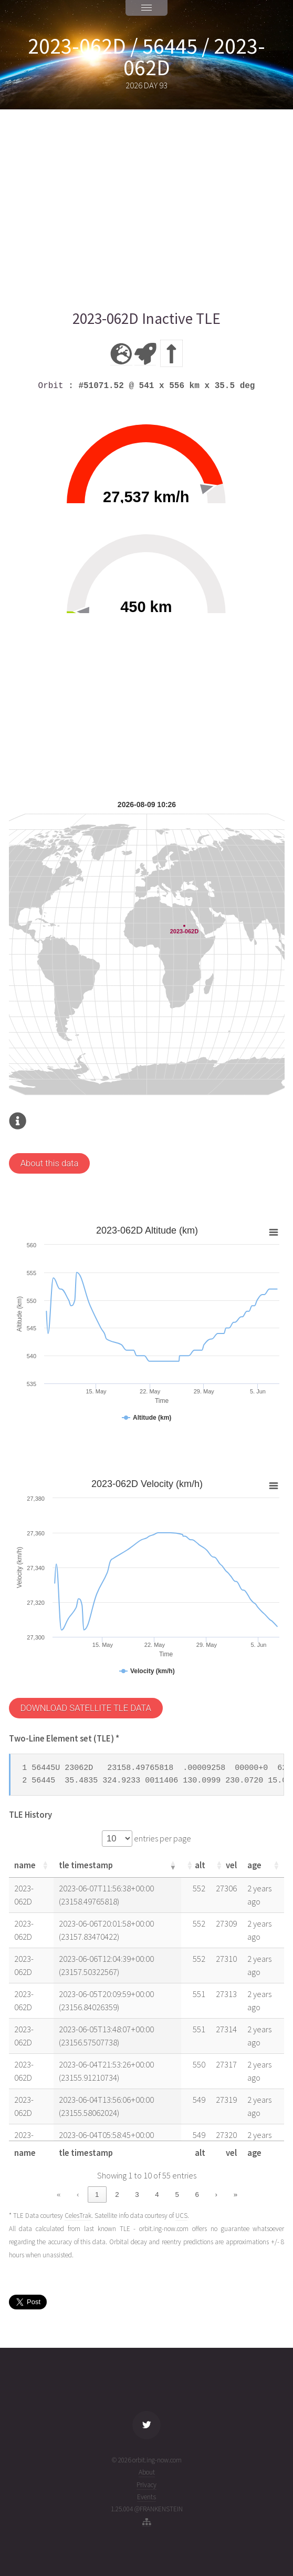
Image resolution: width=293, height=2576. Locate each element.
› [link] (216, 2194)
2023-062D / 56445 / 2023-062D (146, 57)
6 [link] (196, 2194)
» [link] (235, 2194)
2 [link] (117, 2194)
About (147, 2472)
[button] (45, 1865)
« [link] (58, 2194)
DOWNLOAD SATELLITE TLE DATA (85, 1708)
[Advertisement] (147, 209)
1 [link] (97, 2194)
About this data (49, 1163)
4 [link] (157, 2194)
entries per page (161, 1838)
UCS (181, 2215)
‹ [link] (78, 2194)
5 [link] (177, 2194)
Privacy (146, 2484)
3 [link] (137, 2194)
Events (146, 2496)
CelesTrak (78, 2215)
